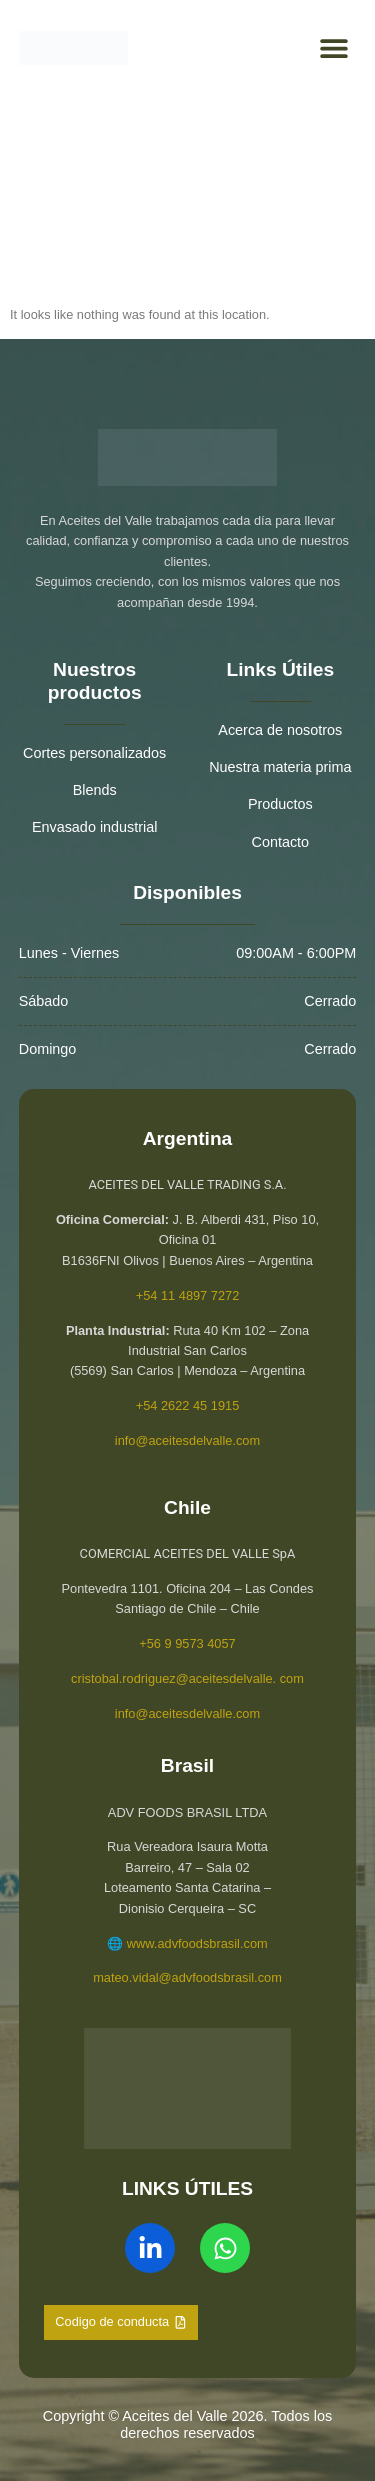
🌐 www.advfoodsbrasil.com (187, 1943)
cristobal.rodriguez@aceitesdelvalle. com (187, 1678)
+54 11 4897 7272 (188, 1295)
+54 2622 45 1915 (188, 1405)
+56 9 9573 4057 (187, 1643)
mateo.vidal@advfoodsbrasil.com (187, 1977)
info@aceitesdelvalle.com (187, 1440)
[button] (333, 48)
